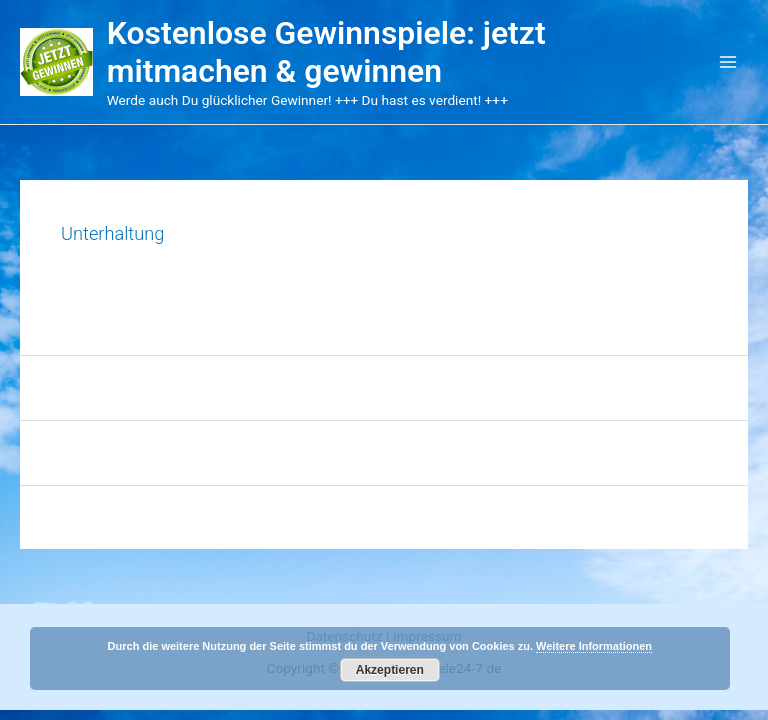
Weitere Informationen (594, 646)
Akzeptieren (390, 670)
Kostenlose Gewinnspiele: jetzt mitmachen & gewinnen (326, 52)
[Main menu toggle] (728, 62)
